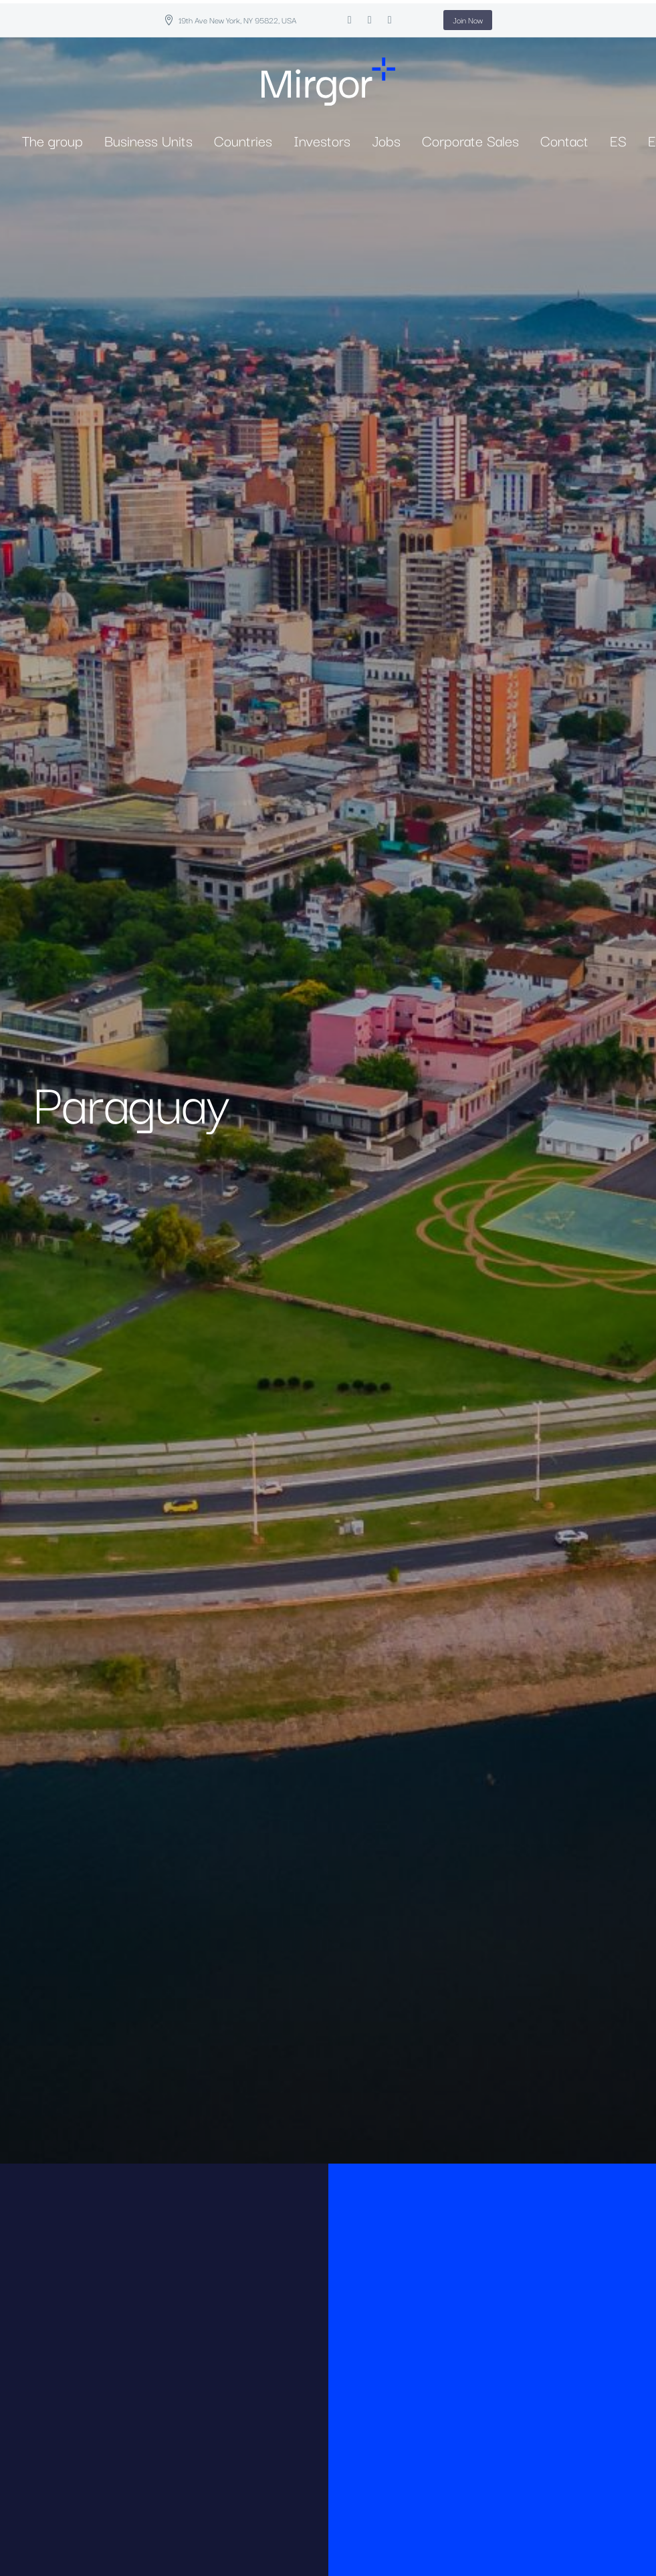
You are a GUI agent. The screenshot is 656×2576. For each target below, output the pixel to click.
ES (618, 140)
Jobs (386, 140)
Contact (564, 140)
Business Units (148, 140)
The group (52, 140)
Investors (322, 140)
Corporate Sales (470, 140)
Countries (243, 140)
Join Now (468, 19)
